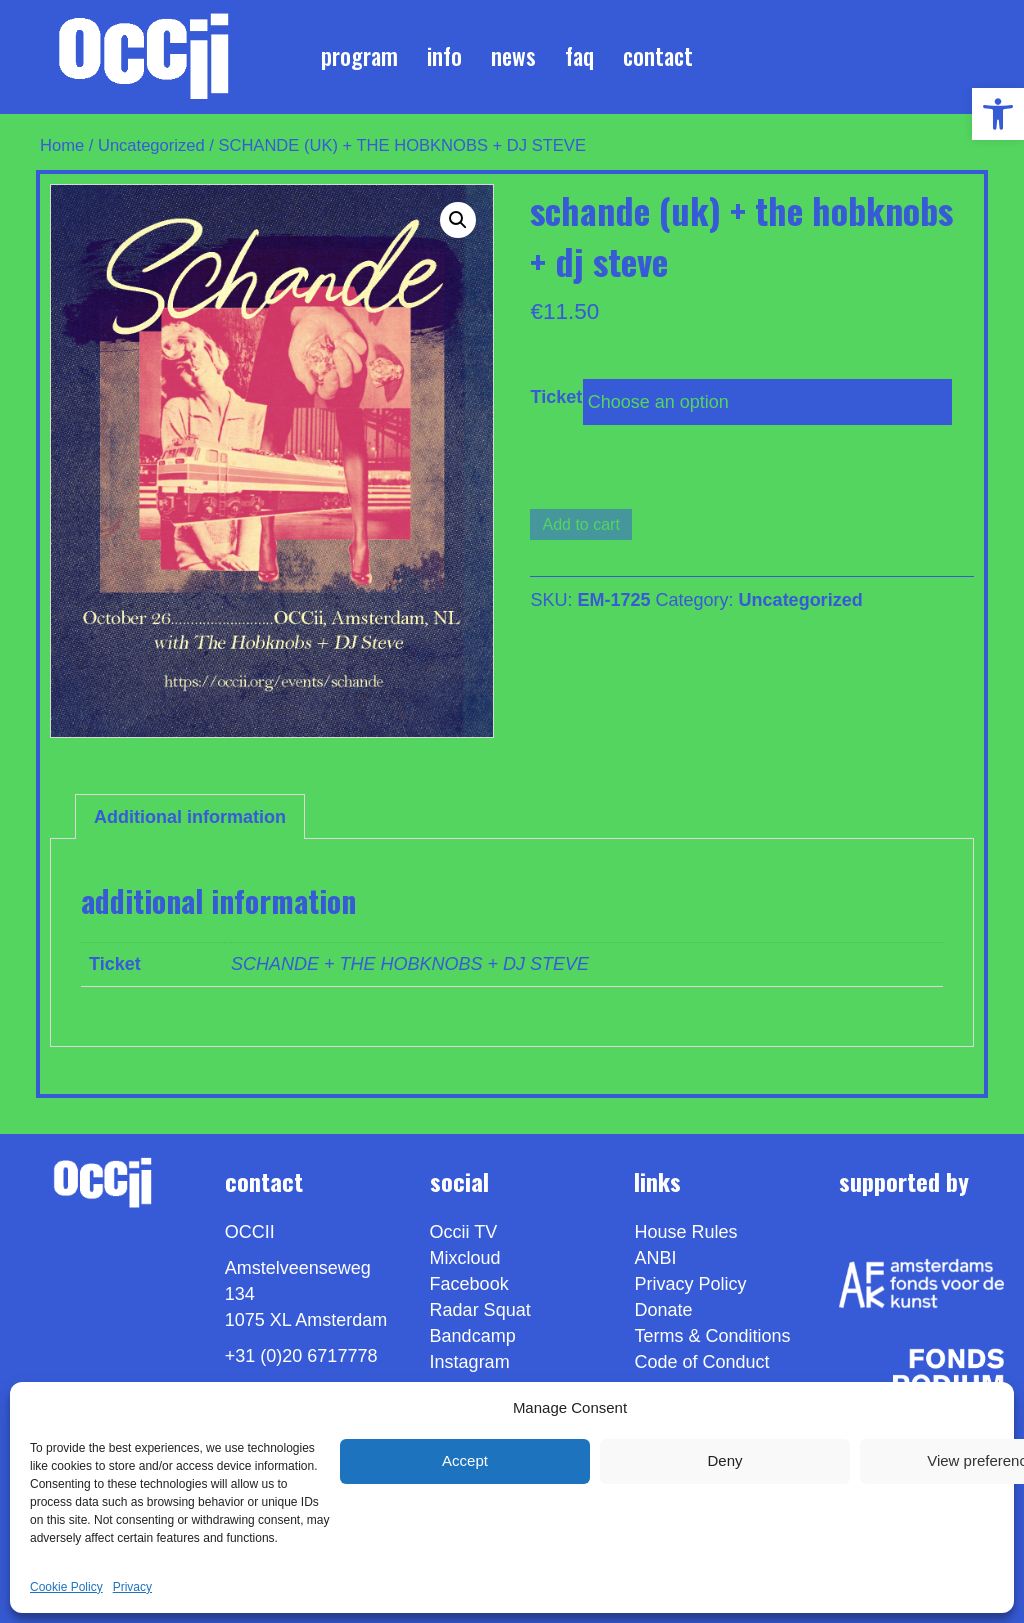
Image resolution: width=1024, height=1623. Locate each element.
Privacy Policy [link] (690, 1284)
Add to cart (580, 524)
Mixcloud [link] (465, 1258)
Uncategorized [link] (151, 145)
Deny (724, 1460)
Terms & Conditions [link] (712, 1336)
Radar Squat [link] (480, 1310)
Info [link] (444, 56)
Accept (465, 1460)
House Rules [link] (685, 1232)
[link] (998, 114)
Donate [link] (663, 1310)
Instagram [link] (470, 1362)
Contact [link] (658, 56)
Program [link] (359, 56)
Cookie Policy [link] (66, 1587)
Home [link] (62, 145)
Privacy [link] (132, 1587)
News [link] (513, 56)
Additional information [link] (190, 817)
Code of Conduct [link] (701, 1362)
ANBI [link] (655, 1258)
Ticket (556, 397)
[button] (458, 220)
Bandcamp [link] (473, 1336)
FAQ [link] (579, 56)
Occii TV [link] (464, 1232)
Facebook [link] (469, 1284)
